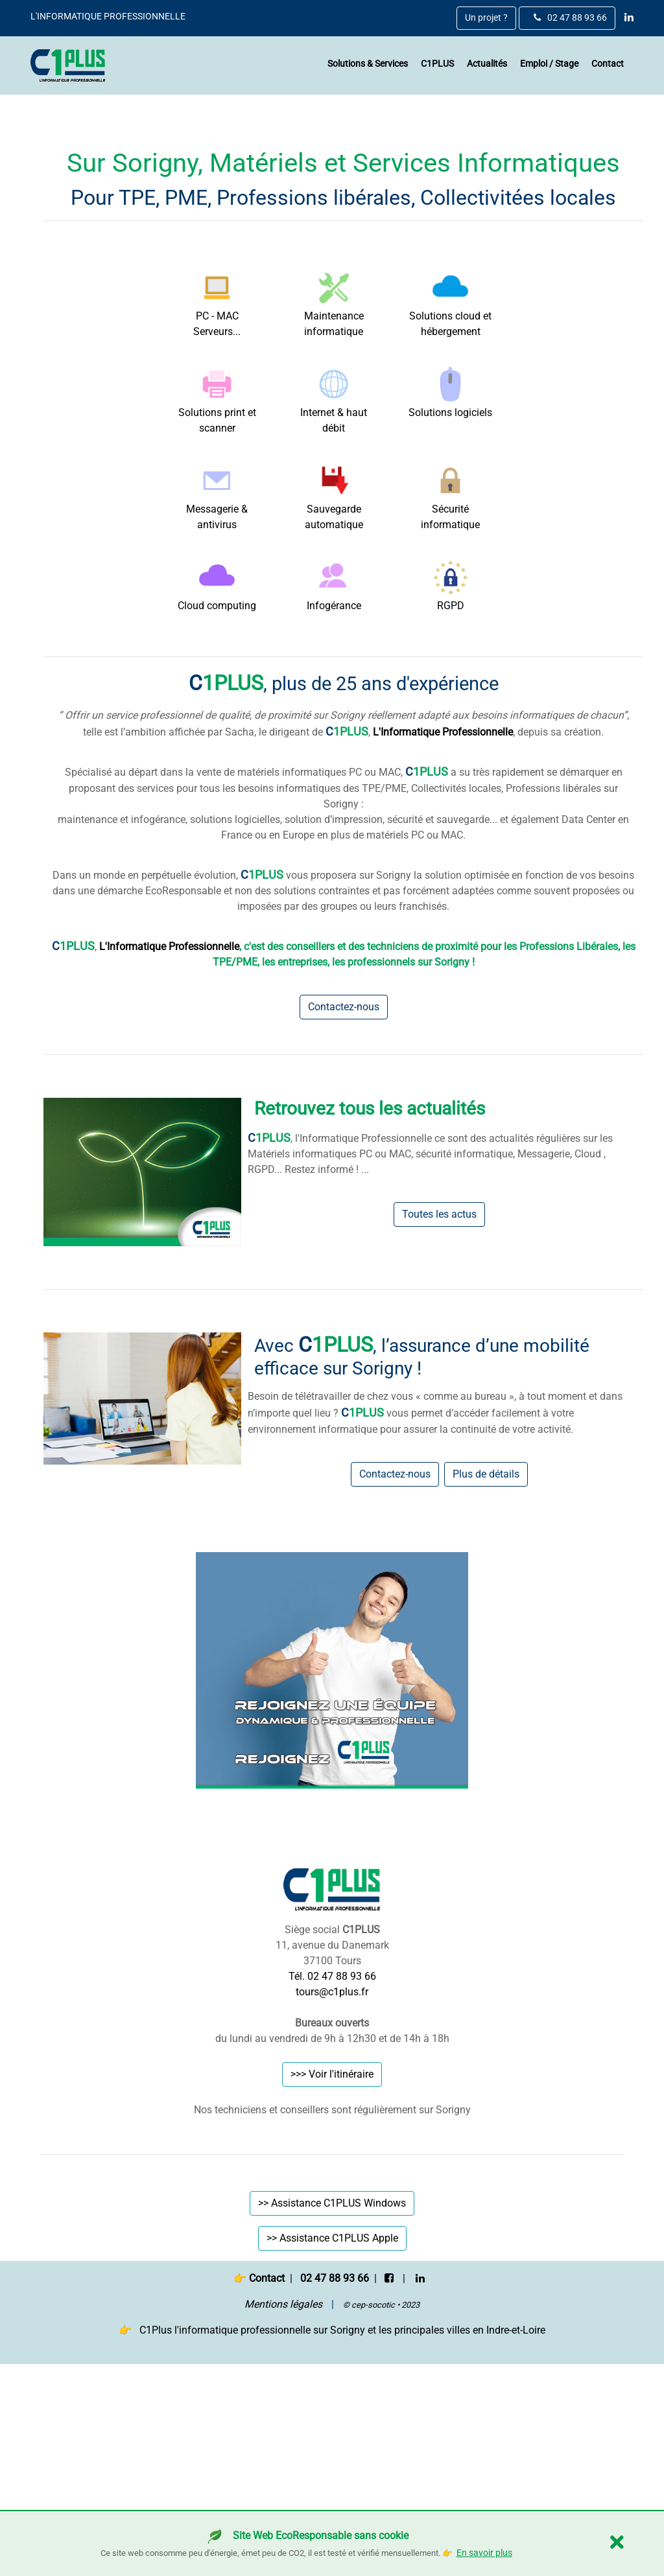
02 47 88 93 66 (570, 17)
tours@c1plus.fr (332, 2193)
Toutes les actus (439, 1416)
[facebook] (389, 2479)
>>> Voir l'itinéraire (332, 2275)
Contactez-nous (343, 1209)
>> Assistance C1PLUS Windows (332, 2404)
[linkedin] (626, 17)
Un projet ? (486, 17)
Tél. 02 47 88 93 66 (332, 2178)
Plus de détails (486, 1675)
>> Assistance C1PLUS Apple (332, 2439)
